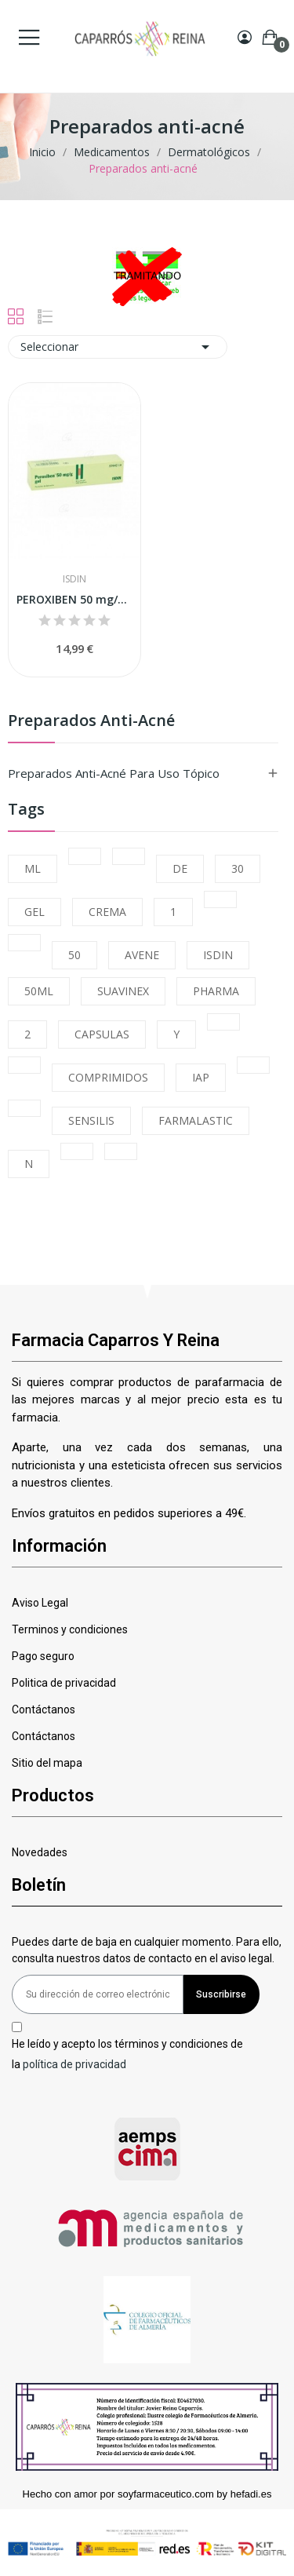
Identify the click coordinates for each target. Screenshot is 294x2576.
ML (32, 868)
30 (237, 868)
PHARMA (216, 990)
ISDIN (218, 954)
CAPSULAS (101, 1034)
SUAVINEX (123, 990)
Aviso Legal (40, 1602)
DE (179, 868)
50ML (38, 990)
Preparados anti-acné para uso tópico (114, 773)
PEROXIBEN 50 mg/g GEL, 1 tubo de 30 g (74, 599)
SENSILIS (91, 1120)
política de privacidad (74, 2063)
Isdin (74, 579)
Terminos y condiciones (70, 1629)
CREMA (107, 911)
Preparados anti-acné (91, 722)
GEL (34, 911)
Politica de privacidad (64, 1683)
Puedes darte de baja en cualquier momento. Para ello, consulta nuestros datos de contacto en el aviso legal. (146, 1950)
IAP (200, 1077)
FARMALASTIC (195, 1120)
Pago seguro (43, 1656)
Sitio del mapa (47, 1763)
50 (74, 954)
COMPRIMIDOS (108, 1077)
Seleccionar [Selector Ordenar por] (117, 347)
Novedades (39, 1852)
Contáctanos (43, 1709)
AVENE (142, 954)
